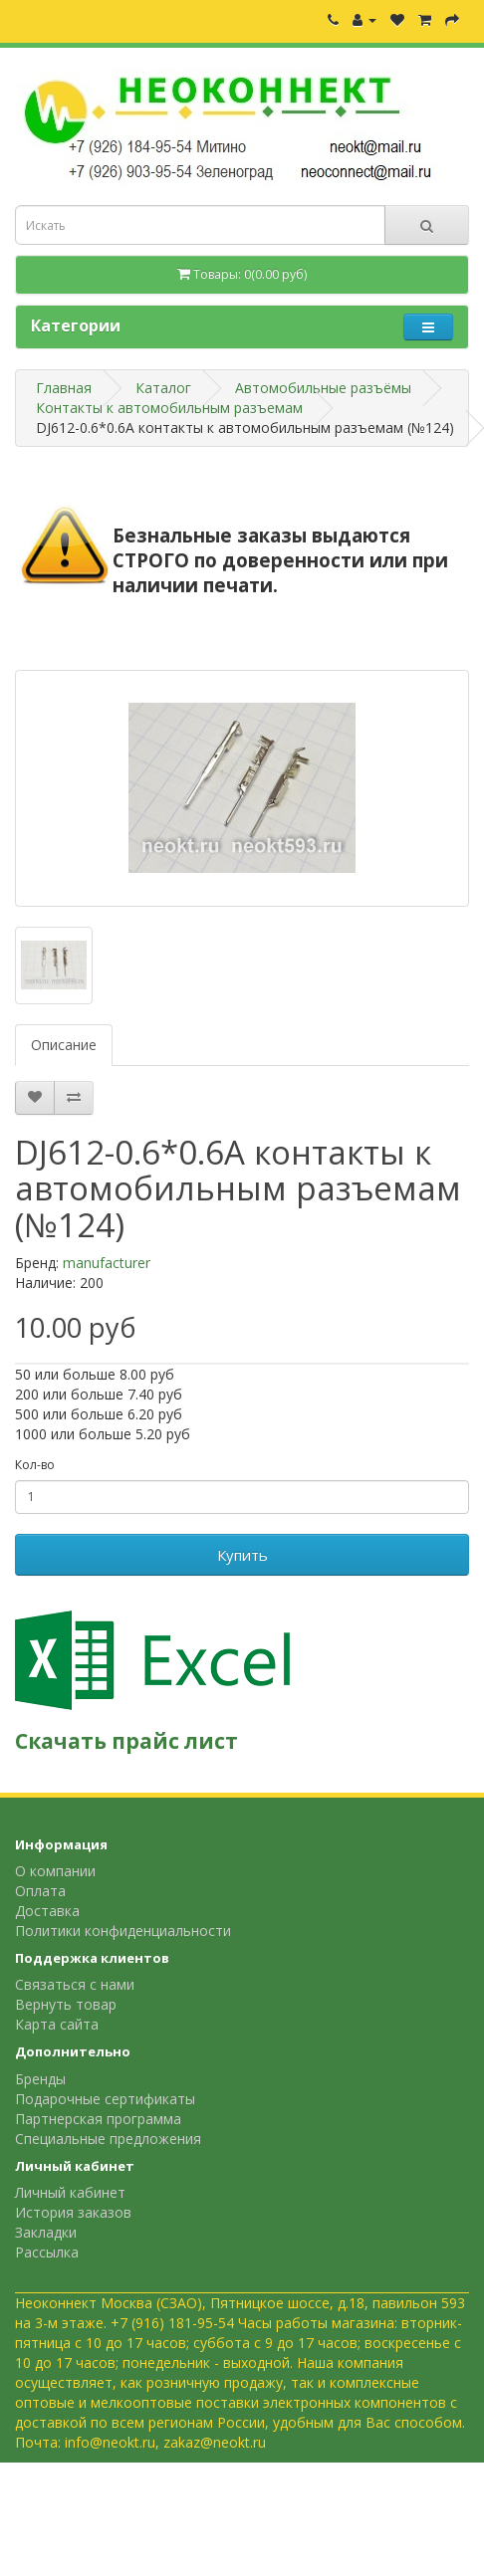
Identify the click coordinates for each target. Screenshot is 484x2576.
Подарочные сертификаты (105, 2098)
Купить (242, 1555)
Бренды (40, 2078)
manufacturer (106, 1262)
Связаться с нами (74, 1984)
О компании (55, 1870)
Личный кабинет (70, 2192)
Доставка (47, 1910)
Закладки (46, 2232)
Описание (64, 1044)
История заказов (73, 2212)
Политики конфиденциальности (123, 1930)
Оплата (40, 1890)
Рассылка (47, 2252)
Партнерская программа (98, 2118)
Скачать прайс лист (126, 1741)
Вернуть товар (66, 2004)
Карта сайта (57, 2024)
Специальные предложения (108, 2138)
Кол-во (35, 1464)
